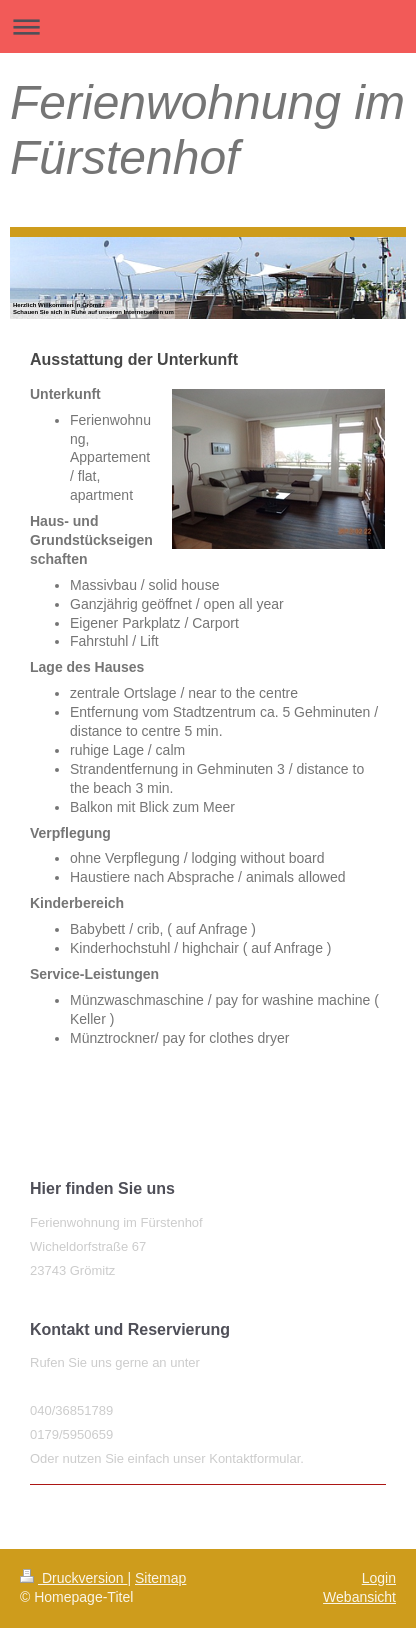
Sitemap (160, 1578)
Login (379, 1578)
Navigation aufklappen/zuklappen (208, 26)
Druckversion (73, 1578)
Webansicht (359, 1597)
